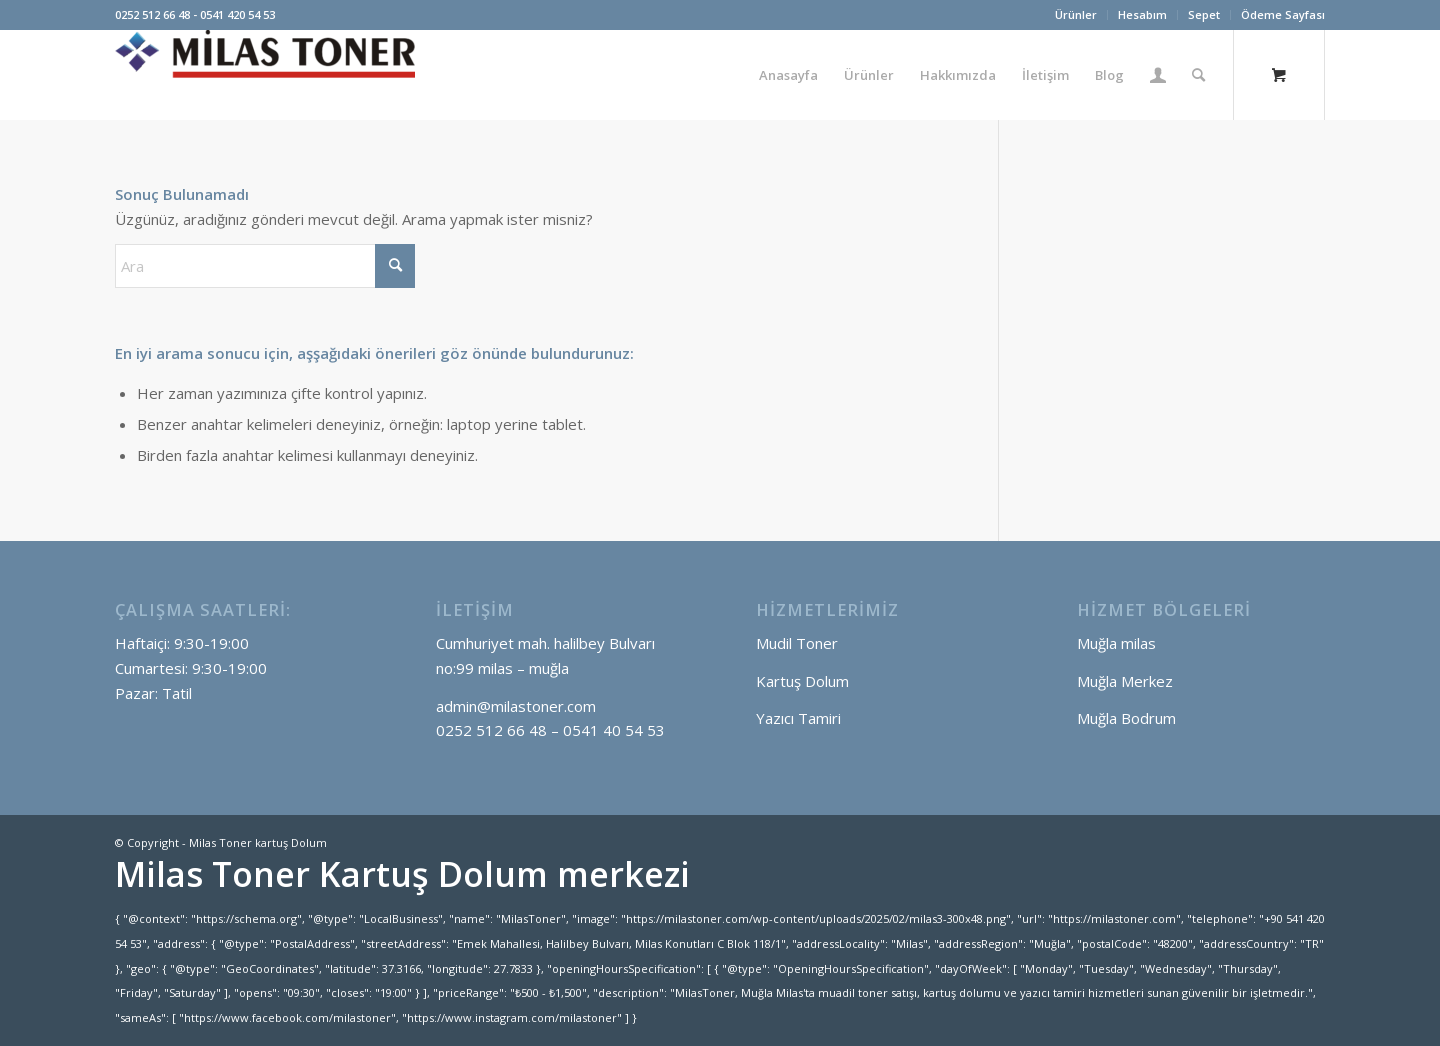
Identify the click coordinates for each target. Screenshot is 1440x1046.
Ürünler (1076, 14)
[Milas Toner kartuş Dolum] (265, 75)
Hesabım (1142, 14)
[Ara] (1198, 75)
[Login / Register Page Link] (1158, 75)
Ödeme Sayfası (1283, 14)
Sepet (1204, 14)
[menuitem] (1076, 15)
